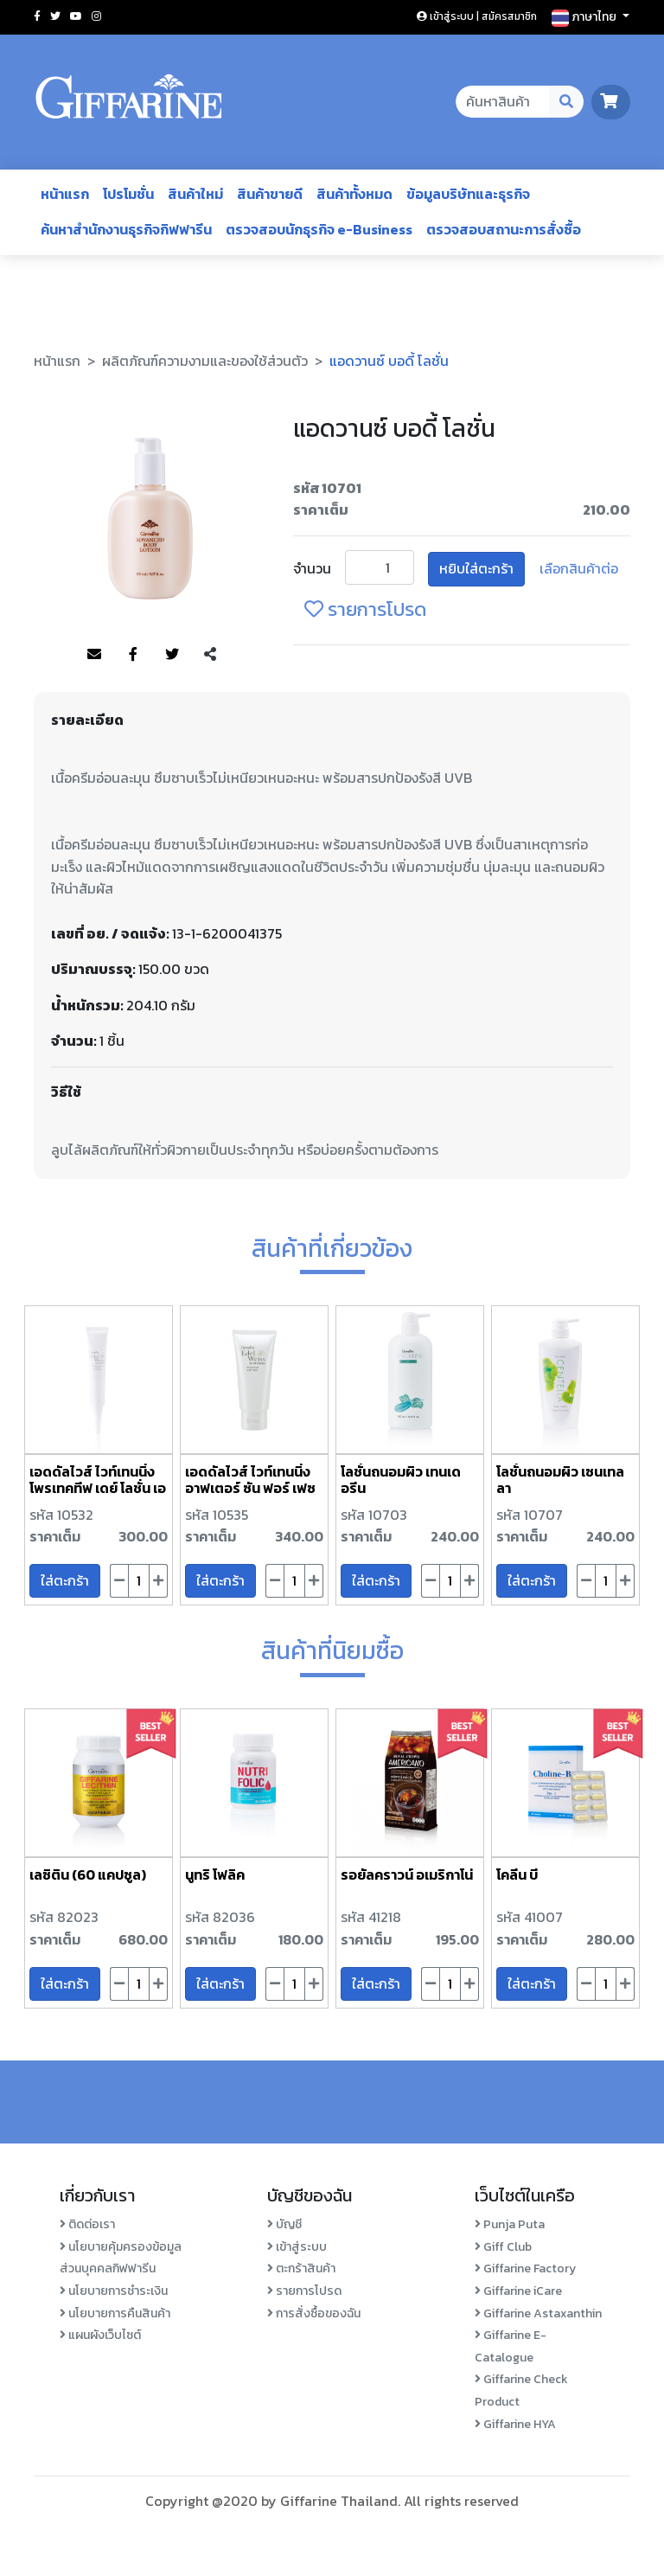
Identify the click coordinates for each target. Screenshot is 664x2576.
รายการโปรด (304, 2291)
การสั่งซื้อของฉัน (314, 2313)
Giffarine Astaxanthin (538, 2313)
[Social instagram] (96, 16)
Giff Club (503, 2247)
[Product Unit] (379, 567)
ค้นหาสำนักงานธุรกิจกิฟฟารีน (126, 229)
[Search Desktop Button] (566, 102)
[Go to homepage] (129, 102)
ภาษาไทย (585, 17)
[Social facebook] (37, 16)
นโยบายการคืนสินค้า (115, 2313)
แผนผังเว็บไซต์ (100, 2335)
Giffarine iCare (518, 2291)
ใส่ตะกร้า (65, 1580)
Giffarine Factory (525, 2268)
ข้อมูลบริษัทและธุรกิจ (468, 193)
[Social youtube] (76, 16)
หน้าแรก (65, 193)
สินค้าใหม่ (195, 193)
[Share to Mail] (94, 655)
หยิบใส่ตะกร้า (476, 568)
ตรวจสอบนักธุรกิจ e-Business (319, 229)
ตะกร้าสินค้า (301, 2268)
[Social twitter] (55, 16)
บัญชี (284, 2224)
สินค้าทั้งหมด (354, 193)
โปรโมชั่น (128, 193)
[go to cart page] (611, 101)
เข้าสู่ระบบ (297, 2247)
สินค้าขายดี (270, 193)
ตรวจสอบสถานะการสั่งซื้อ (503, 229)
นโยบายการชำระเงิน (114, 2291)
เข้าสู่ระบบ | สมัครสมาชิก (477, 16)
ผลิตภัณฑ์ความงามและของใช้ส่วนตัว (205, 360)
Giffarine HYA (515, 2424)
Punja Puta (510, 2224)
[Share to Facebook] (133, 655)
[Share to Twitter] (172, 655)
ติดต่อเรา (87, 2224)
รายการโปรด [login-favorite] (365, 609)
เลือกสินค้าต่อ (579, 568)
